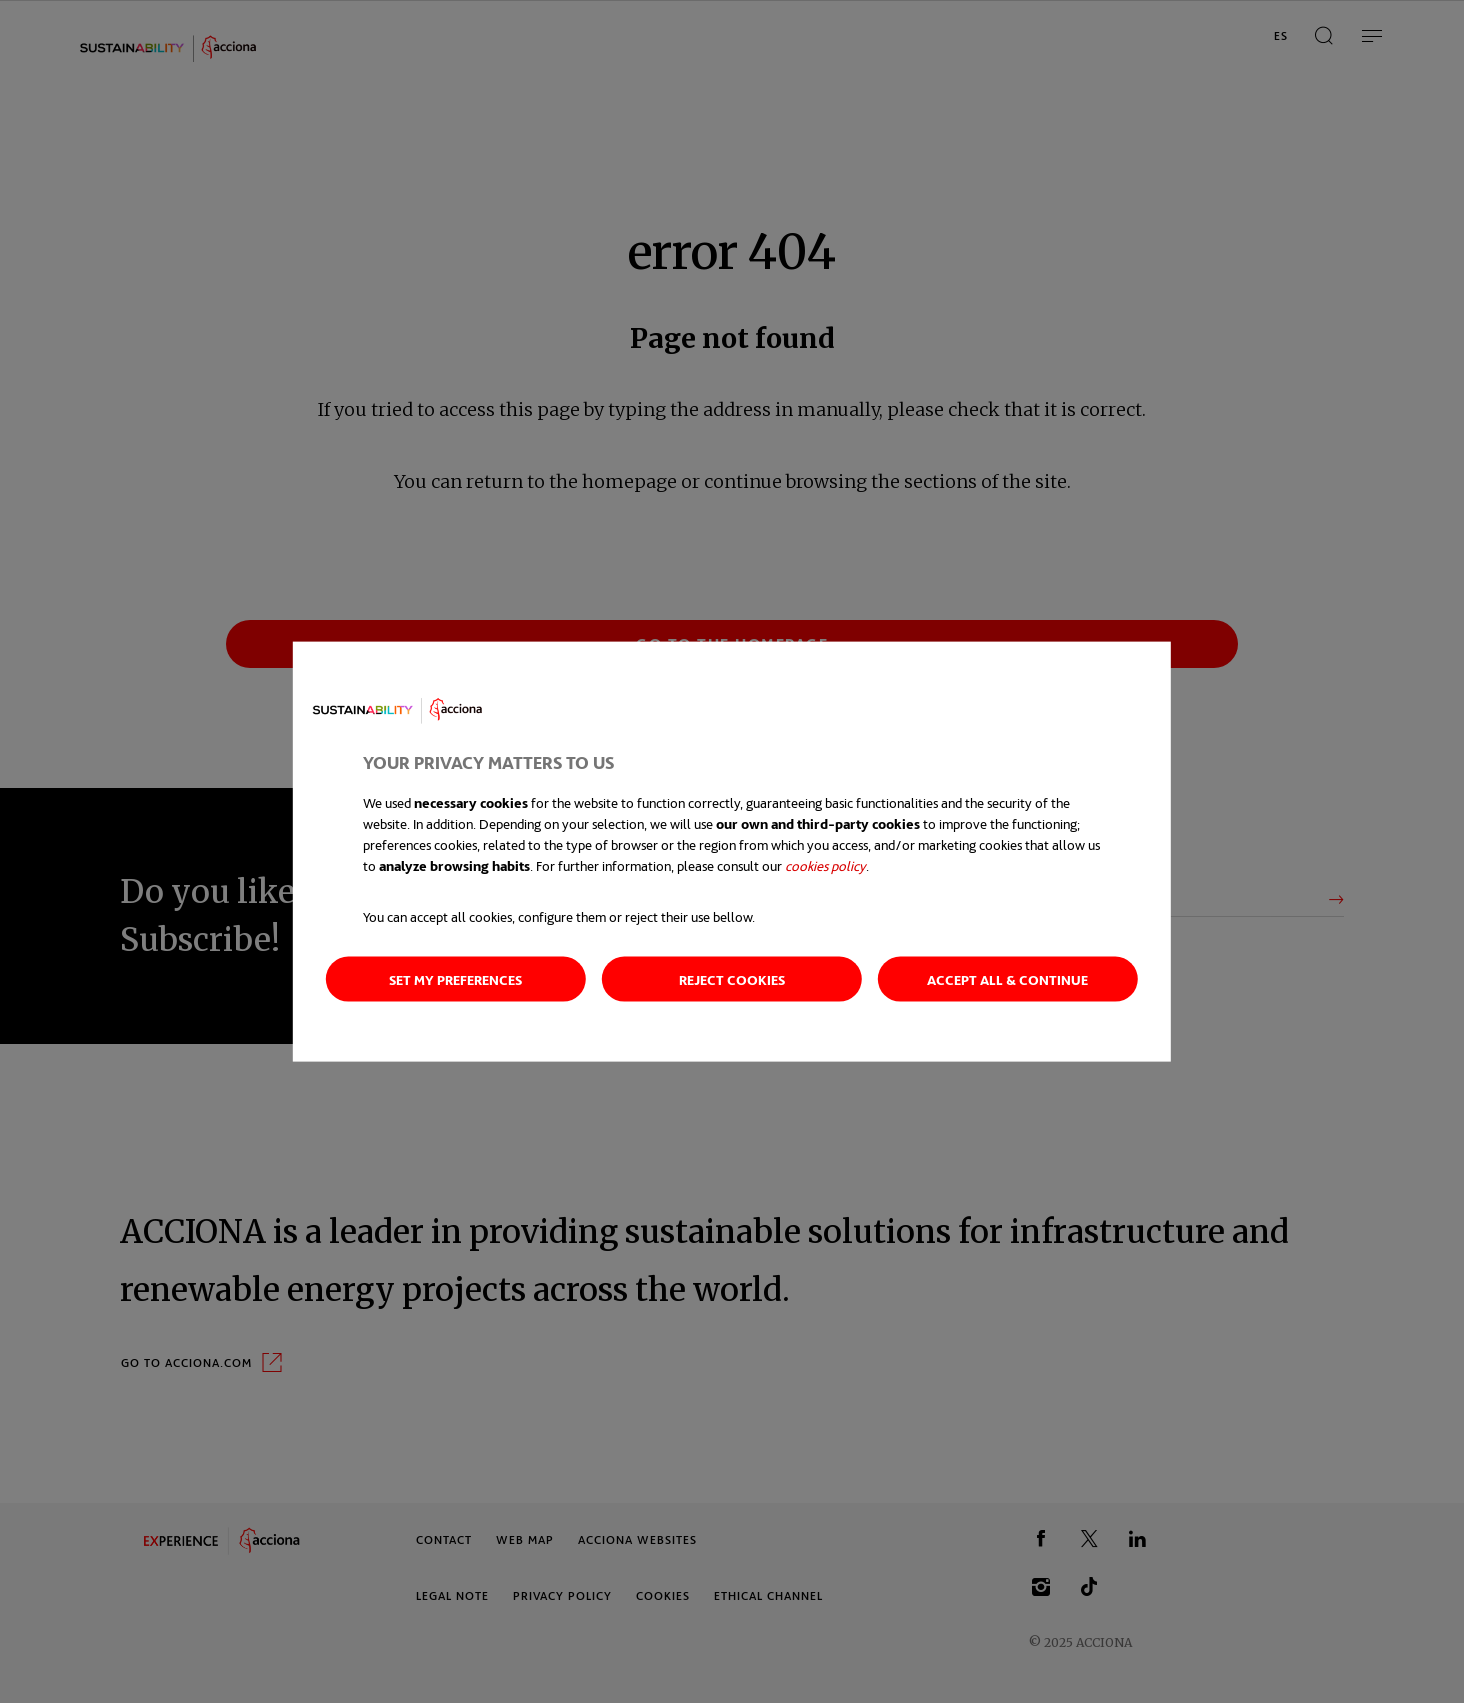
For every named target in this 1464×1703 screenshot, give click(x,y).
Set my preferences (455, 979)
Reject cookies (732, 979)
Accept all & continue (1007, 979)
